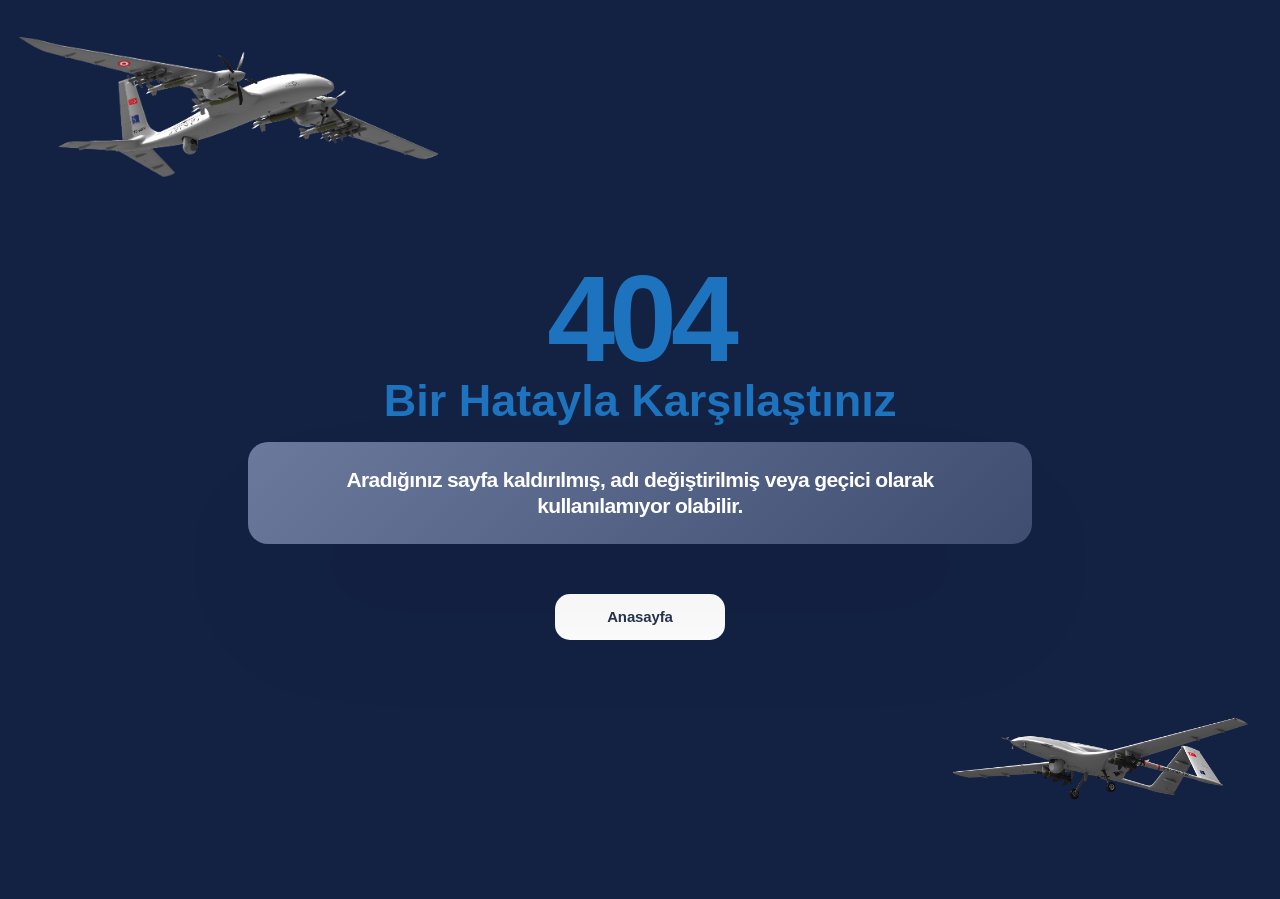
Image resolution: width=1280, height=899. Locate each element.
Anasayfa (640, 616)
